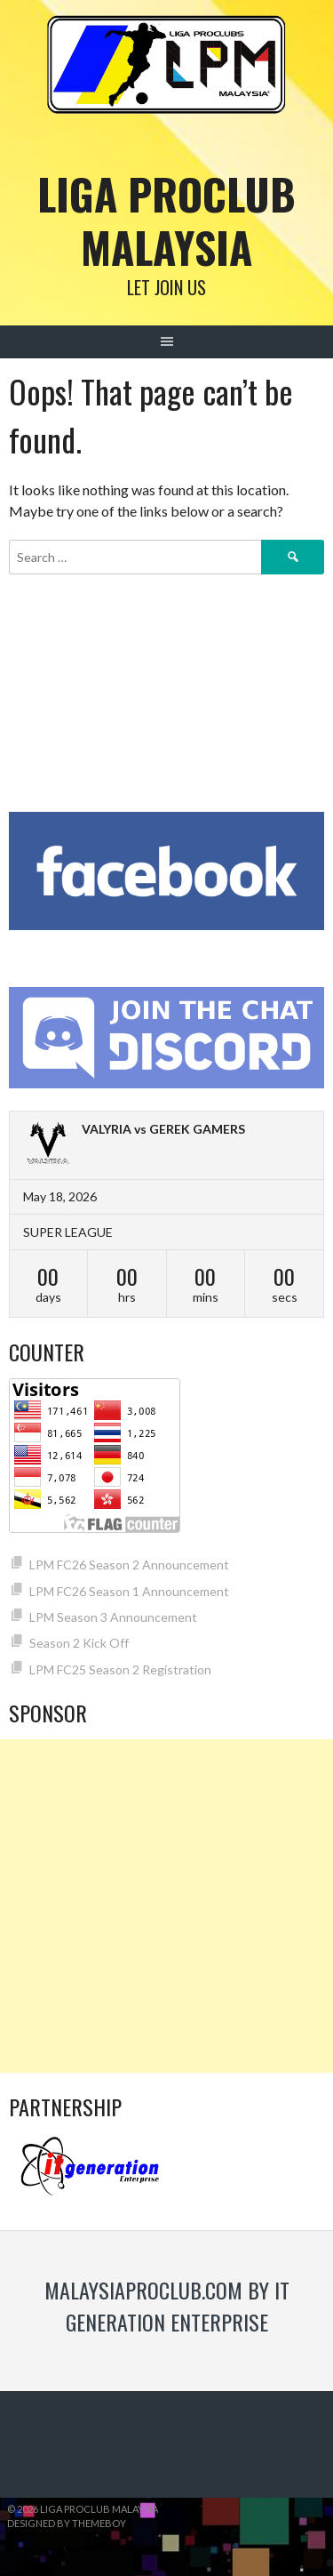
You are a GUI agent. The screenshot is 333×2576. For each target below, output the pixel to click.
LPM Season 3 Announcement (113, 1617)
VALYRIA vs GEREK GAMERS (163, 1128)
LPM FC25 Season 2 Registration (120, 1669)
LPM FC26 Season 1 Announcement (129, 1591)
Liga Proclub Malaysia (166, 220)
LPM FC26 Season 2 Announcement (129, 1564)
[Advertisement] (166, 1906)
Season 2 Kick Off (79, 1642)
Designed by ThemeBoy (66, 2523)
